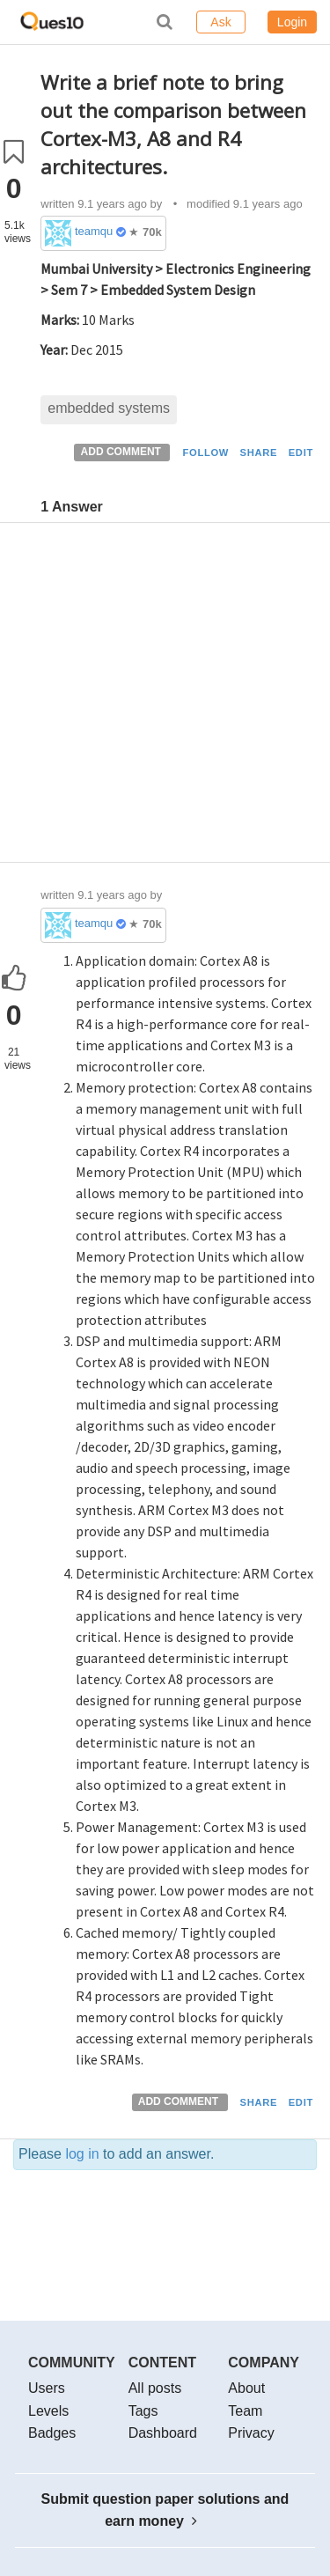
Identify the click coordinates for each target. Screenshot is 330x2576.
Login (292, 22)
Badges (52, 2432)
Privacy (251, 2432)
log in (82, 2153)
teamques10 (94, 231)
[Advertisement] (165, 697)
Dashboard (162, 2432)
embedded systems (109, 408)
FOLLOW (205, 452)
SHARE (259, 452)
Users (46, 2388)
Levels (48, 2410)
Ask (220, 22)
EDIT (301, 452)
